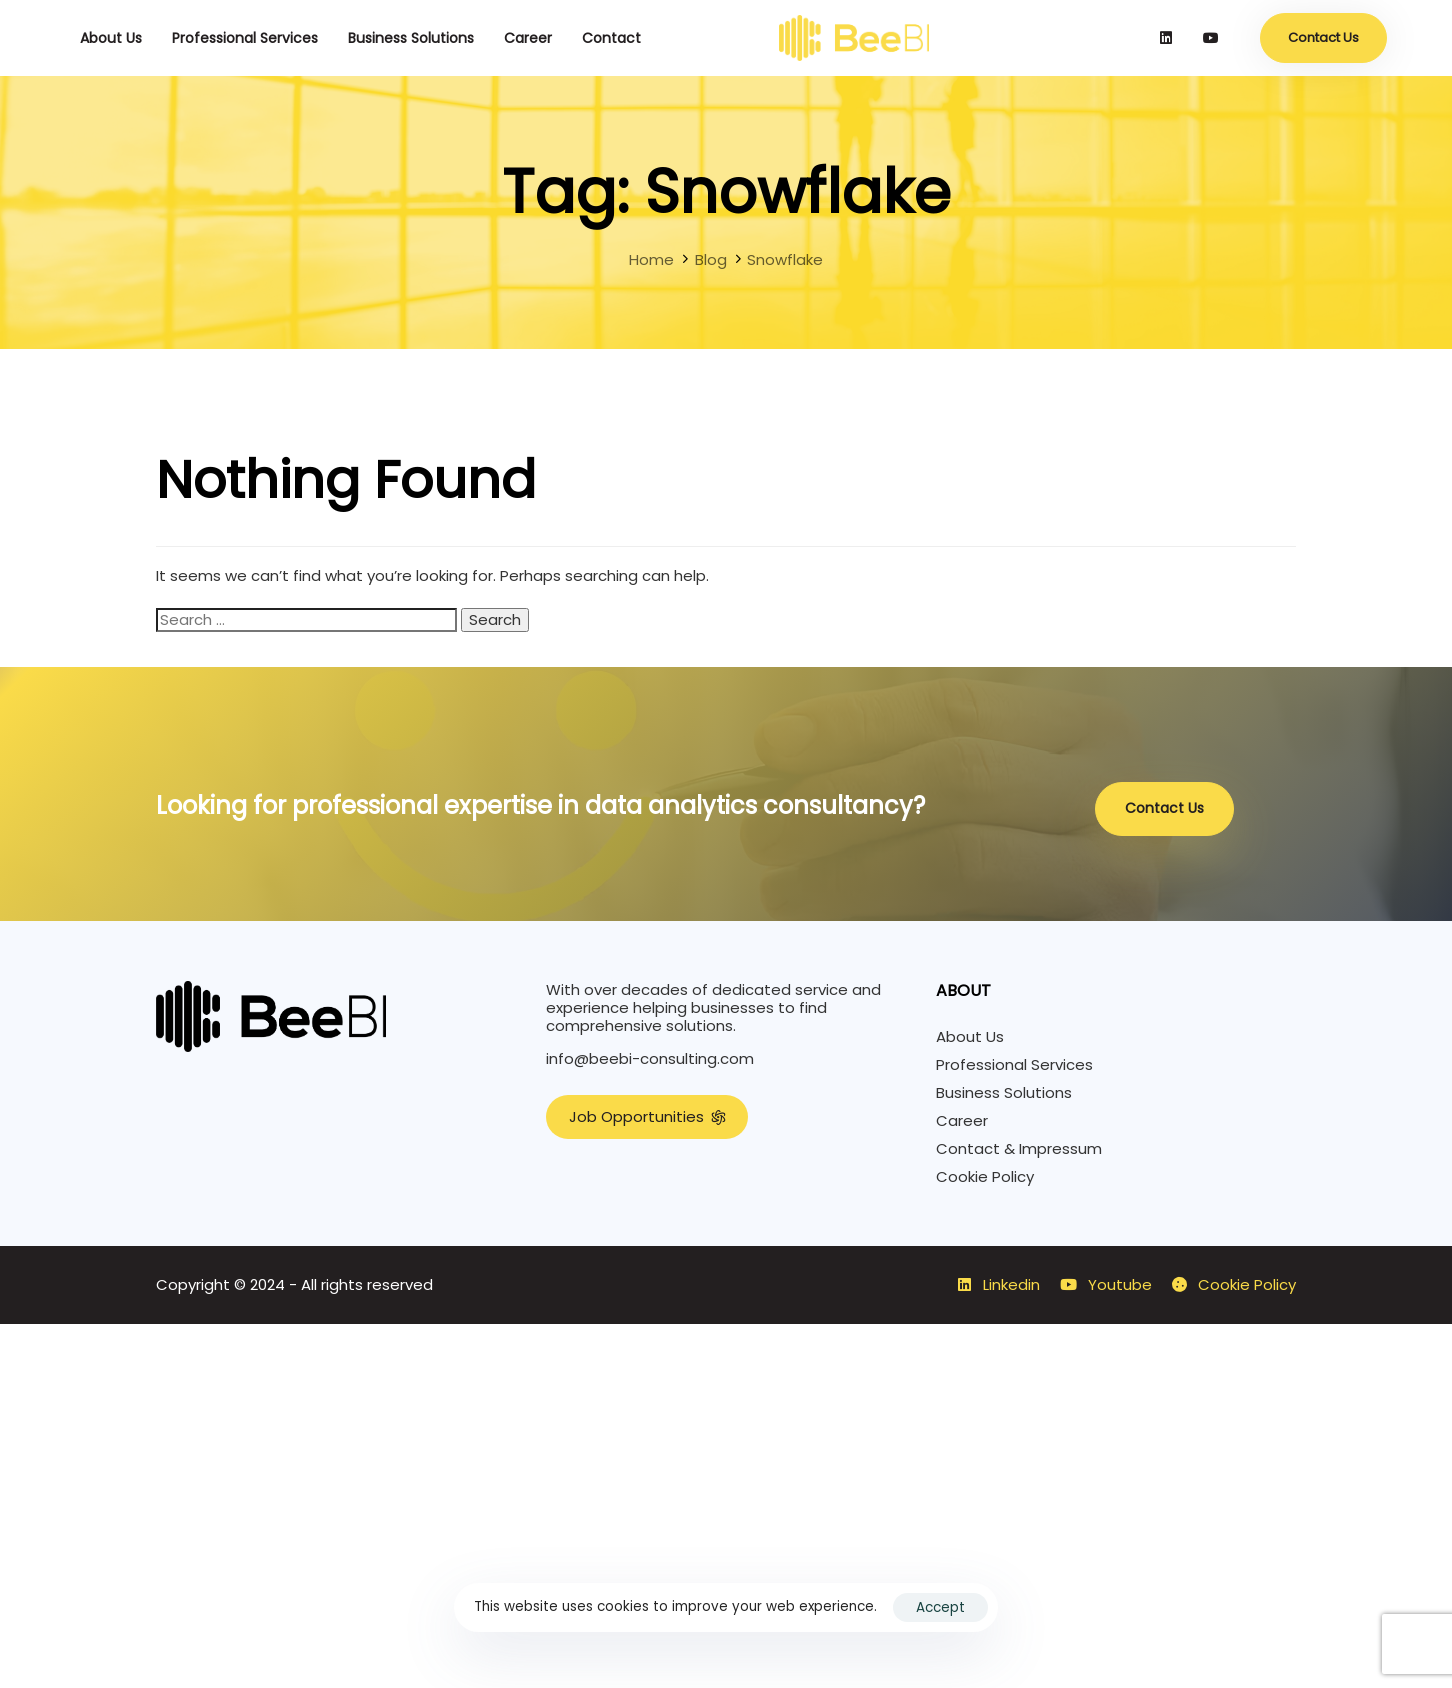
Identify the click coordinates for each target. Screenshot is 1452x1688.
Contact (611, 38)
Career (528, 38)
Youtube (1106, 1285)
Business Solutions (411, 38)
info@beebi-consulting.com (650, 1058)
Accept (940, 1607)
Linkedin (998, 1285)
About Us (111, 38)
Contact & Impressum (1019, 1149)
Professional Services (245, 38)
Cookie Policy (985, 1177)
